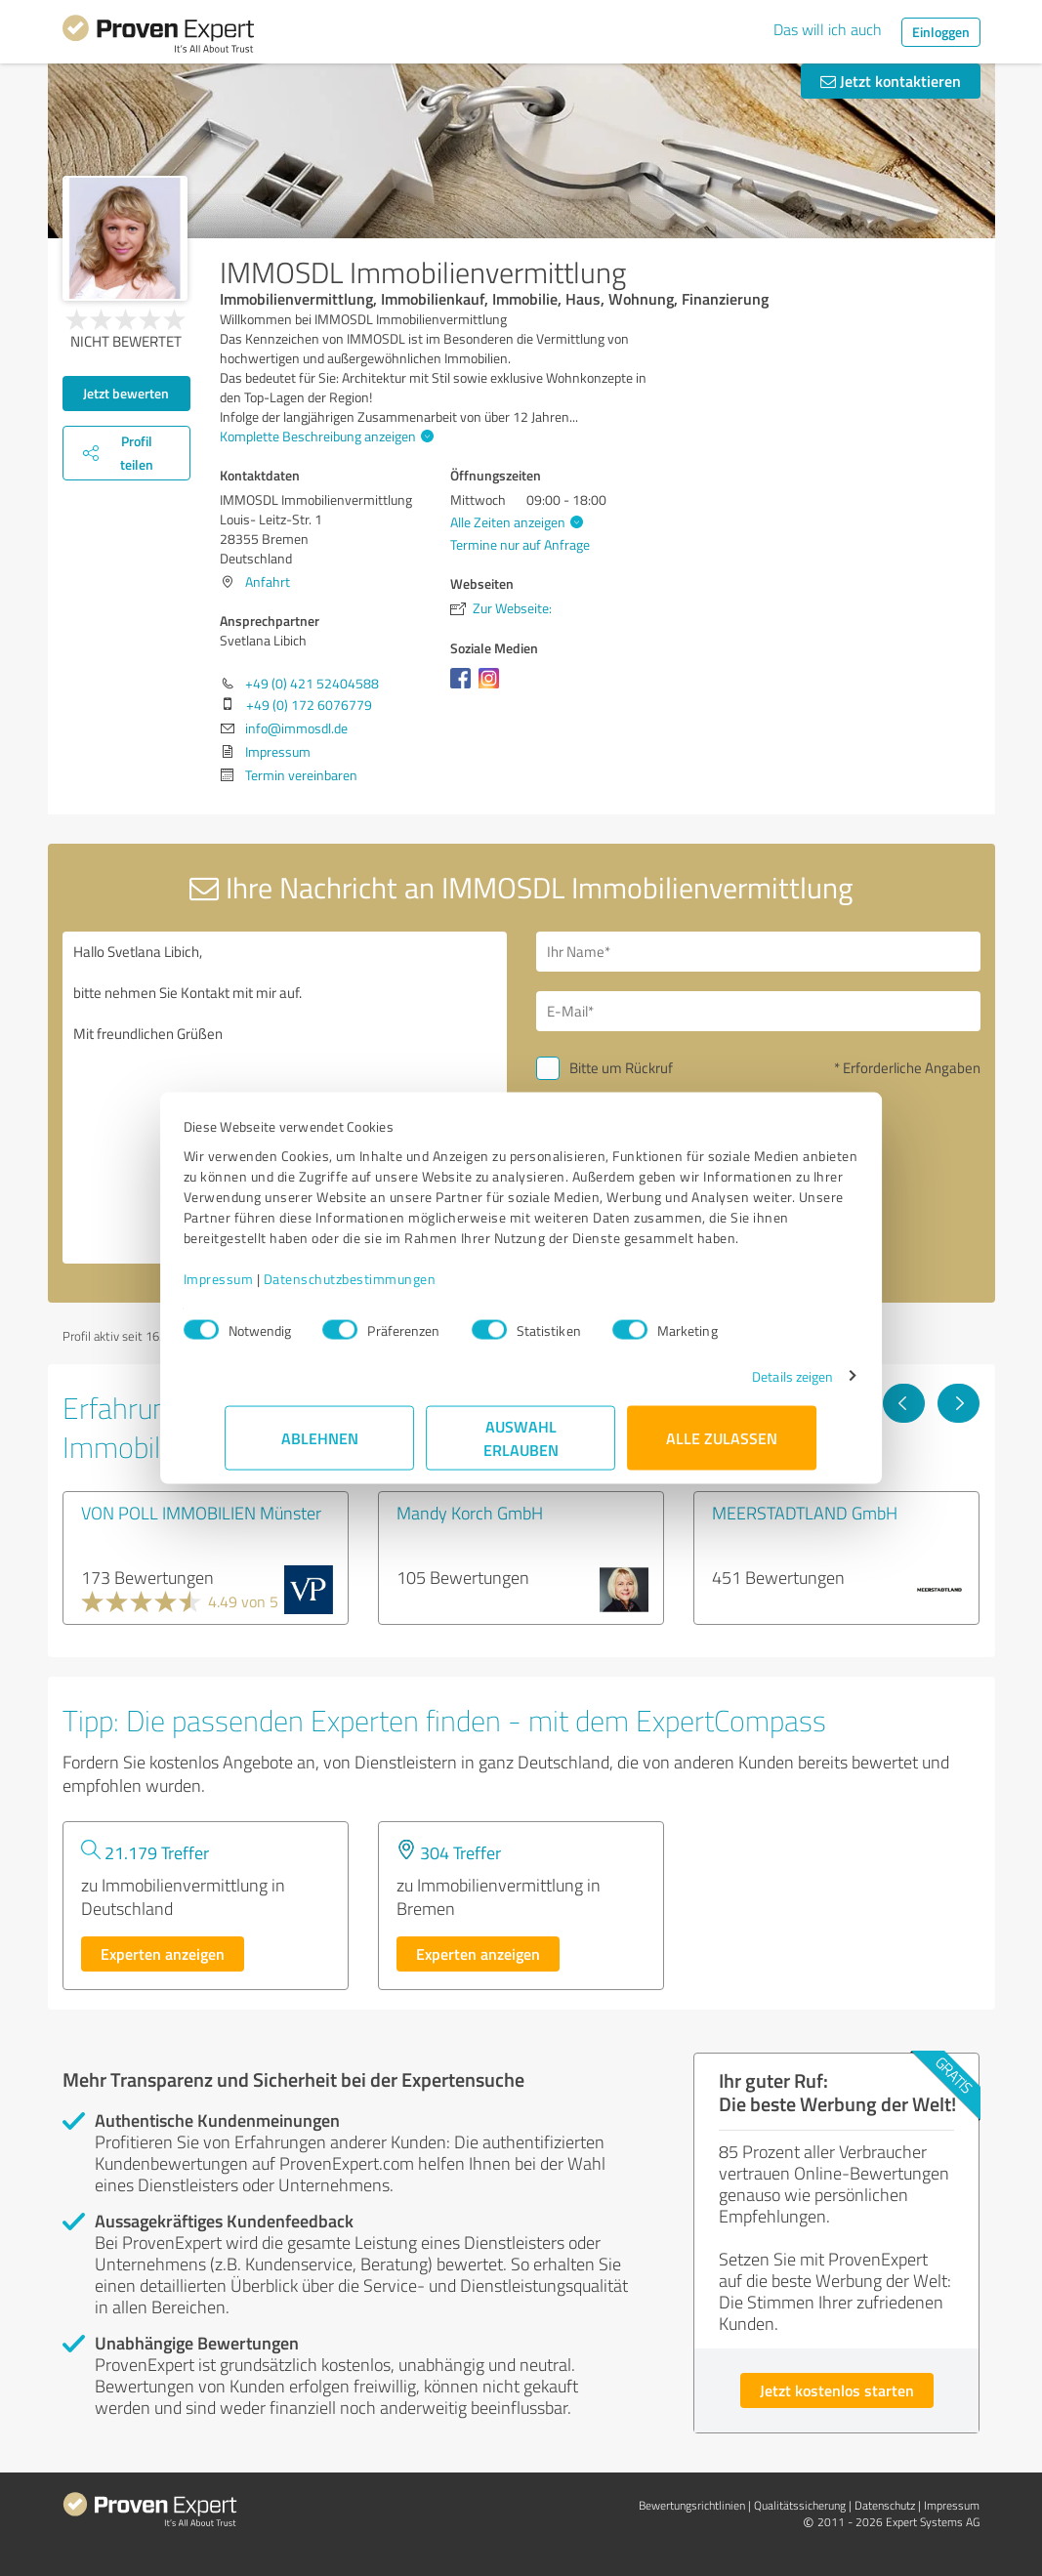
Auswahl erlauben (521, 1448)
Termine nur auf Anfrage (520, 544)
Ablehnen (319, 1447)
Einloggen (941, 31)
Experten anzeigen (163, 1953)
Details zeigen (750, 1386)
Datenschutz (884, 2505)
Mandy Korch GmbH (469, 1512)
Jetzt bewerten (126, 393)
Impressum (261, 1288)
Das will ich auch (827, 29)
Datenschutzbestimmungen (392, 1288)
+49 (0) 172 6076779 (309, 704)
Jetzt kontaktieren (890, 80)
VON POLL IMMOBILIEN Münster (201, 1512)
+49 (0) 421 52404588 (312, 683)
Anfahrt (267, 581)
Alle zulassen (722, 1447)
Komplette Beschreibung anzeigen (324, 436)
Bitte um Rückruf (621, 1068)
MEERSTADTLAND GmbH (804, 1512)
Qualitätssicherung (800, 2505)
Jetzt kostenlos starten (837, 2390)
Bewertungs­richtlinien (692, 2505)
